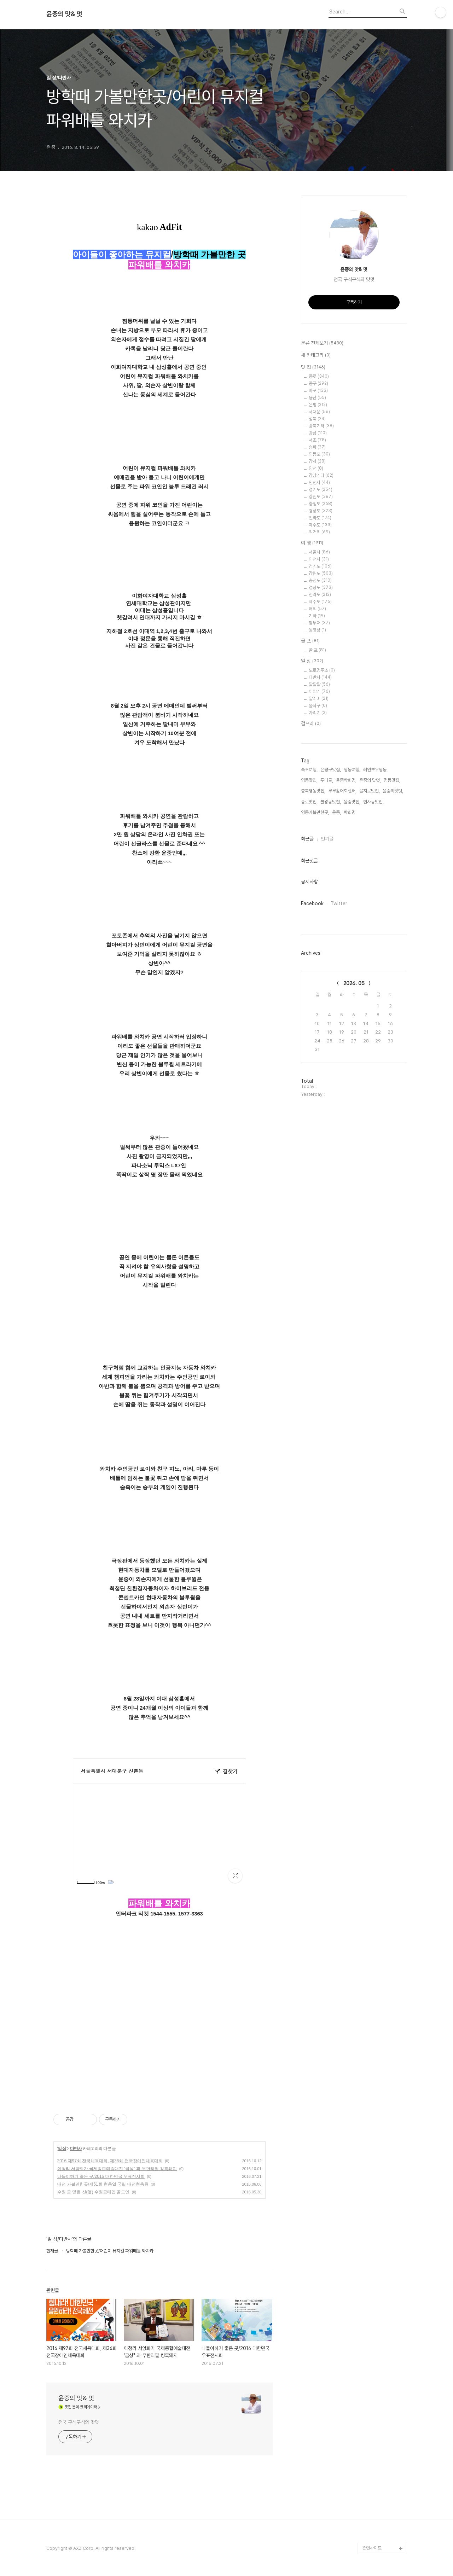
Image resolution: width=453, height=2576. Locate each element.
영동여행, (352, 769)
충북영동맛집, (313, 790)
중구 (318, 383)
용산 (317, 397)
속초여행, (309, 769)
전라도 (320, 518)
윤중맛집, (352, 801)
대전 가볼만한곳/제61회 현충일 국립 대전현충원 (103, 2184)
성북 (317, 418)
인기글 (327, 839)
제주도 (320, 525)
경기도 (320, 489)
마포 (318, 390)
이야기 (319, 691)
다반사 (76, 2148)
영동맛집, (309, 780)
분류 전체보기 (322, 343)
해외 (317, 608)
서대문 (319, 411)
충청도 (320, 503)
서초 (317, 440)
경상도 (320, 510)
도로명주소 (322, 670)
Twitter (339, 903)
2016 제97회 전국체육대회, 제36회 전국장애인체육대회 (110, 2160)
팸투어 (319, 623)
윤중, (336, 812)
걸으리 (311, 723)
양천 (316, 468)
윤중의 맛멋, (370, 780)
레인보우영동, (375, 769)
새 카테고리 (316, 355)
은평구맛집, (330, 769)
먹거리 (319, 532)
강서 (317, 461)
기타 (317, 615)
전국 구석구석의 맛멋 (78, 2422)
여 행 (312, 543)
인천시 (319, 482)
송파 (317, 447)
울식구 (318, 705)
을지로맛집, (369, 790)
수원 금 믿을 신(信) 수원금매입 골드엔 (93, 2192)
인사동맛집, (373, 801)
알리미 (319, 698)
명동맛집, (392, 780)
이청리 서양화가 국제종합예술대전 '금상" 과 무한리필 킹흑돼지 (117, 2168)
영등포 (319, 454)
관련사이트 (372, 2548)
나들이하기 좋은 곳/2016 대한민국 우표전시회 (101, 2176)
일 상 (62, 2148)
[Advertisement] (159, 2031)
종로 (319, 376)
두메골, (326, 780)
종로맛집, (309, 801)
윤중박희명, (346, 780)
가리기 (318, 712)
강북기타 (321, 426)
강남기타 (321, 475)
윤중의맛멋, (393, 790)
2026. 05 (354, 983)
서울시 (319, 552)
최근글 (307, 839)
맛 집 (313, 367)
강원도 (321, 496)
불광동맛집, (330, 801)
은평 (318, 404)
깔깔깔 (319, 684)
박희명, (350, 812)
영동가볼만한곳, (315, 812)
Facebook (312, 903)
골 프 (310, 641)
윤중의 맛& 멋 (64, 14)
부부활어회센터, (342, 790)
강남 (318, 433)
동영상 (317, 630)
